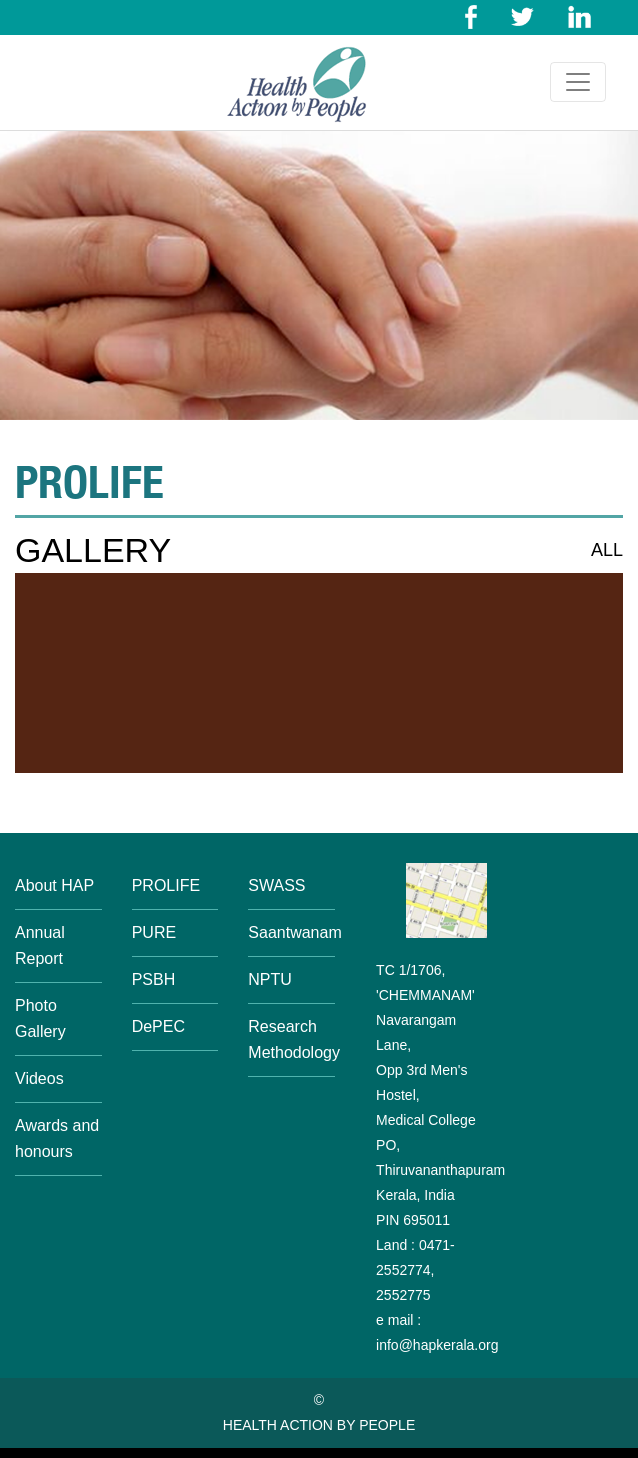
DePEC (158, 1026)
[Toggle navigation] (578, 82)
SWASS (276, 885)
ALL (607, 550)
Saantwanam (294, 932)
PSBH (154, 979)
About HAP (54, 885)
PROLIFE (166, 885)
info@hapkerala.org (437, 1345)
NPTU (270, 979)
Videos (39, 1078)
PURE (154, 932)
